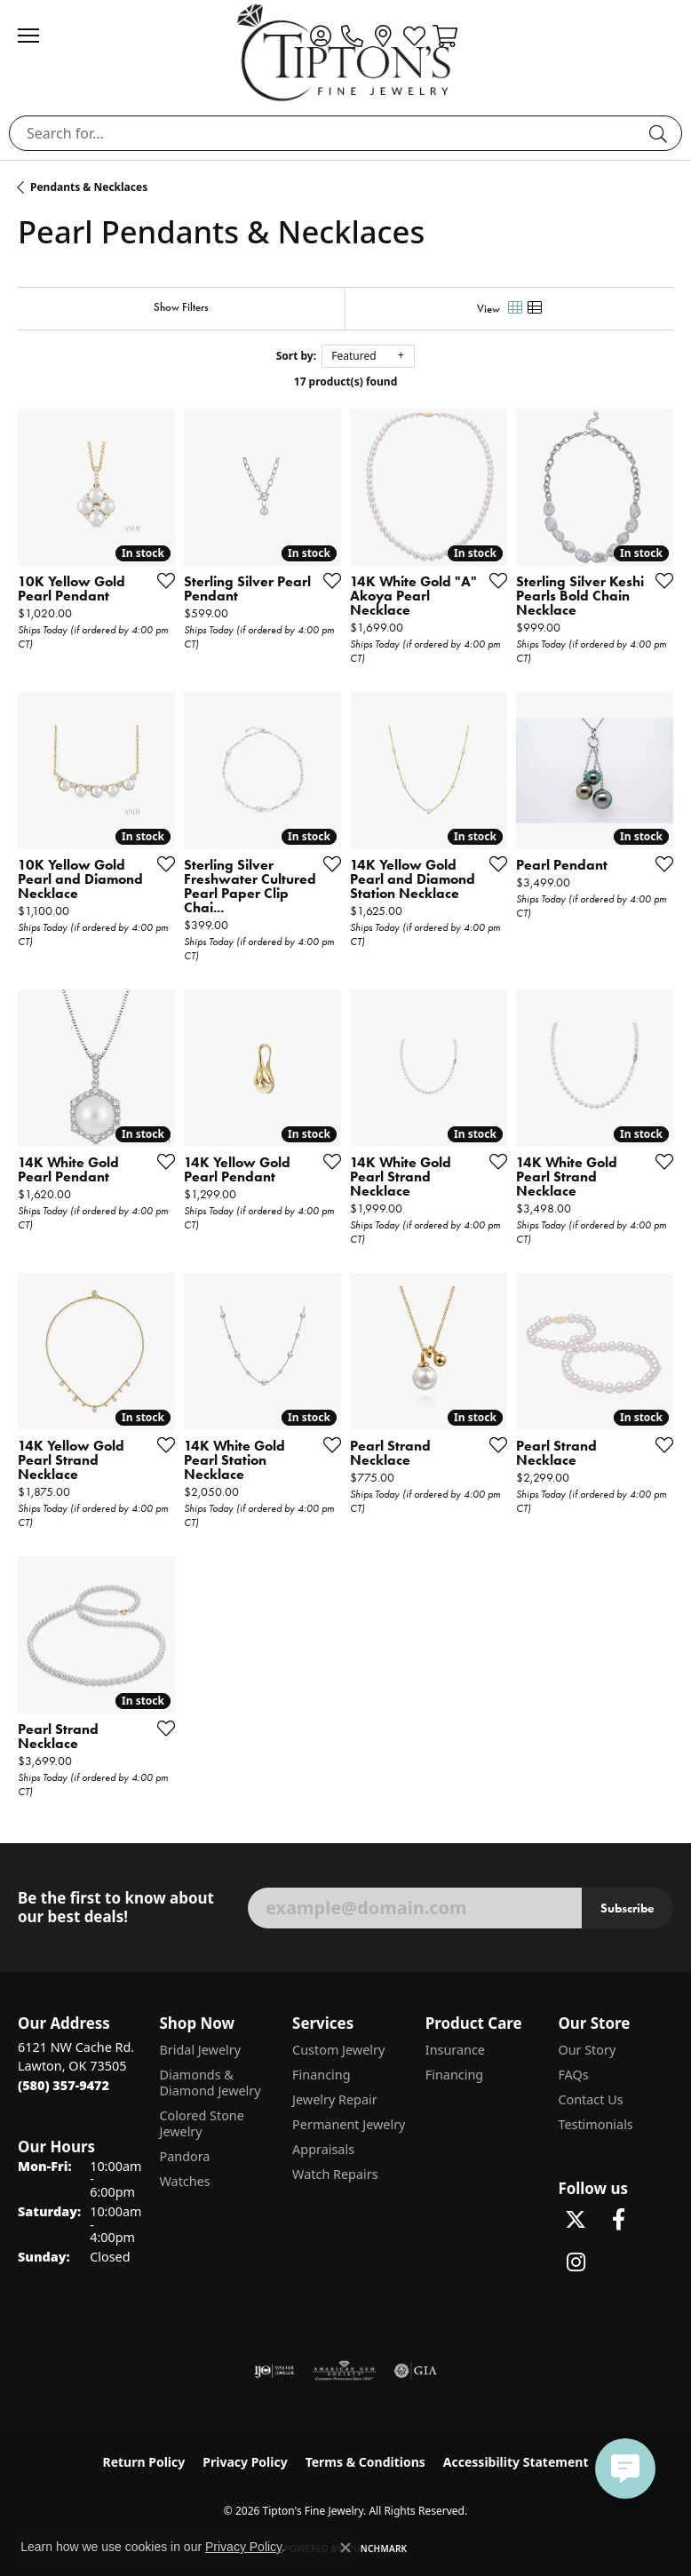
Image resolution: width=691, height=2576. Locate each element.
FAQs (573, 2074)
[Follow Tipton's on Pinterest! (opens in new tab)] (618, 2262)
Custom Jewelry (338, 2049)
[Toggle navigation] (37, 35)
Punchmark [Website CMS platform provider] (378, 2548)
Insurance (455, 2049)
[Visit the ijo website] (274, 2370)
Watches (184, 2181)
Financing (321, 2074)
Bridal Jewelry (200, 2049)
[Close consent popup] (345, 2547)
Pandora (184, 2156)
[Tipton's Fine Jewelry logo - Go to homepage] (345, 52)
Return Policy (144, 2461)
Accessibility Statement (516, 2461)
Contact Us (590, 2099)
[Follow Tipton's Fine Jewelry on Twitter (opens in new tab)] (575, 2220)
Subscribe (627, 1908)
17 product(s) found (345, 381)
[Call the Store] (63, 2085)
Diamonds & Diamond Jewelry (209, 2082)
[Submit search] (660, 133)
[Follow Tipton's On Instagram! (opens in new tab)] (575, 2262)
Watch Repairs (334, 2174)
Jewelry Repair (334, 2099)
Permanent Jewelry (348, 2124)
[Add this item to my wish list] (161, 580)
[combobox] (325, 133)
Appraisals (323, 2149)
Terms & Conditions (365, 2461)
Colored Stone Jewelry (201, 2123)
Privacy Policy (245, 2461)
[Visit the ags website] (344, 2370)
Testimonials (595, 2124)
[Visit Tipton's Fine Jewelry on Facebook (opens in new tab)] (618, 2220)
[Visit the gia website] (415, 2370)
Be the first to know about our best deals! (116, 1907)
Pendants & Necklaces (88, 187)
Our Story (587, 2049)
